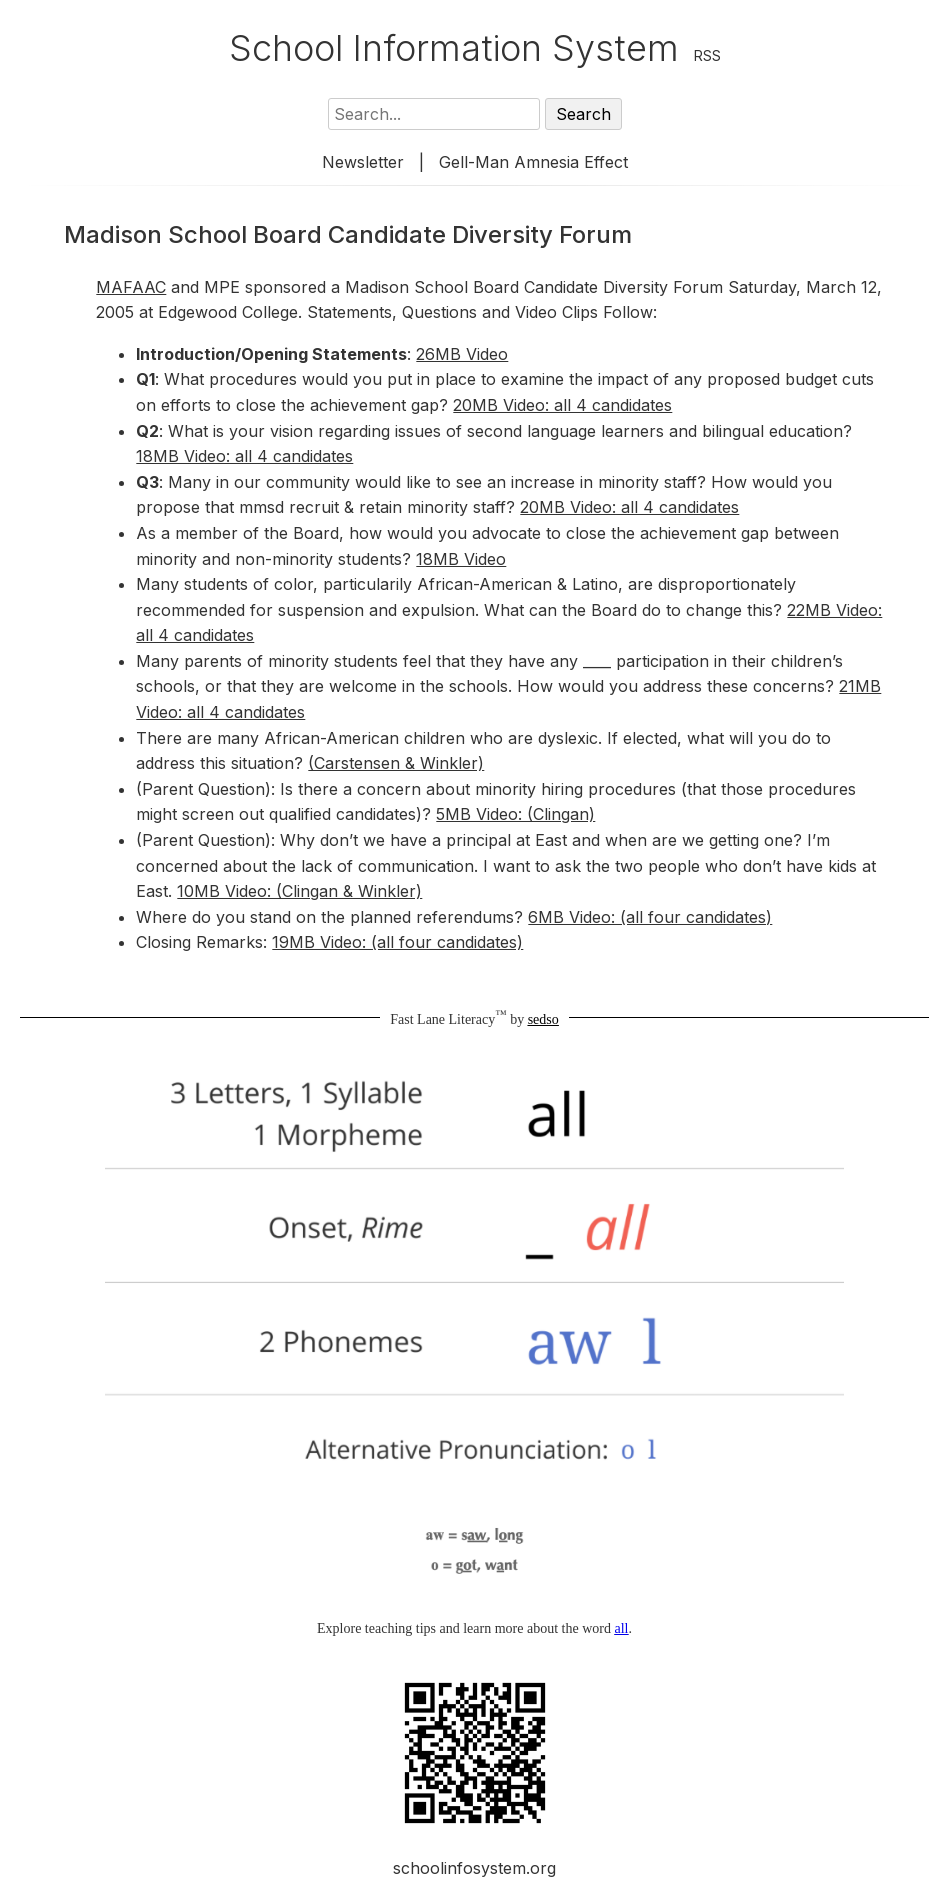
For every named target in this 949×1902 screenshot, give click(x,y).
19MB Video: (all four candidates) (397, 942)
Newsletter (363, 162)
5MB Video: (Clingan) (515, 814)
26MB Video (462, 354)
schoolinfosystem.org (474, 1868)
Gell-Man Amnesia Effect (533, 162)
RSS (707, 55)
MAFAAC (131, 287)
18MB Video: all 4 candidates (244, 456)
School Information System (454, 48)
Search (583, 114)
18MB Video (461, 559)
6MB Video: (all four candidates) (650, 917)
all (621, 1628)
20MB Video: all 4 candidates (562, 405)
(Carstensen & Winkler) (396, 763)
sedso (543, 1019)
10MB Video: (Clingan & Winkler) (299, 891)
